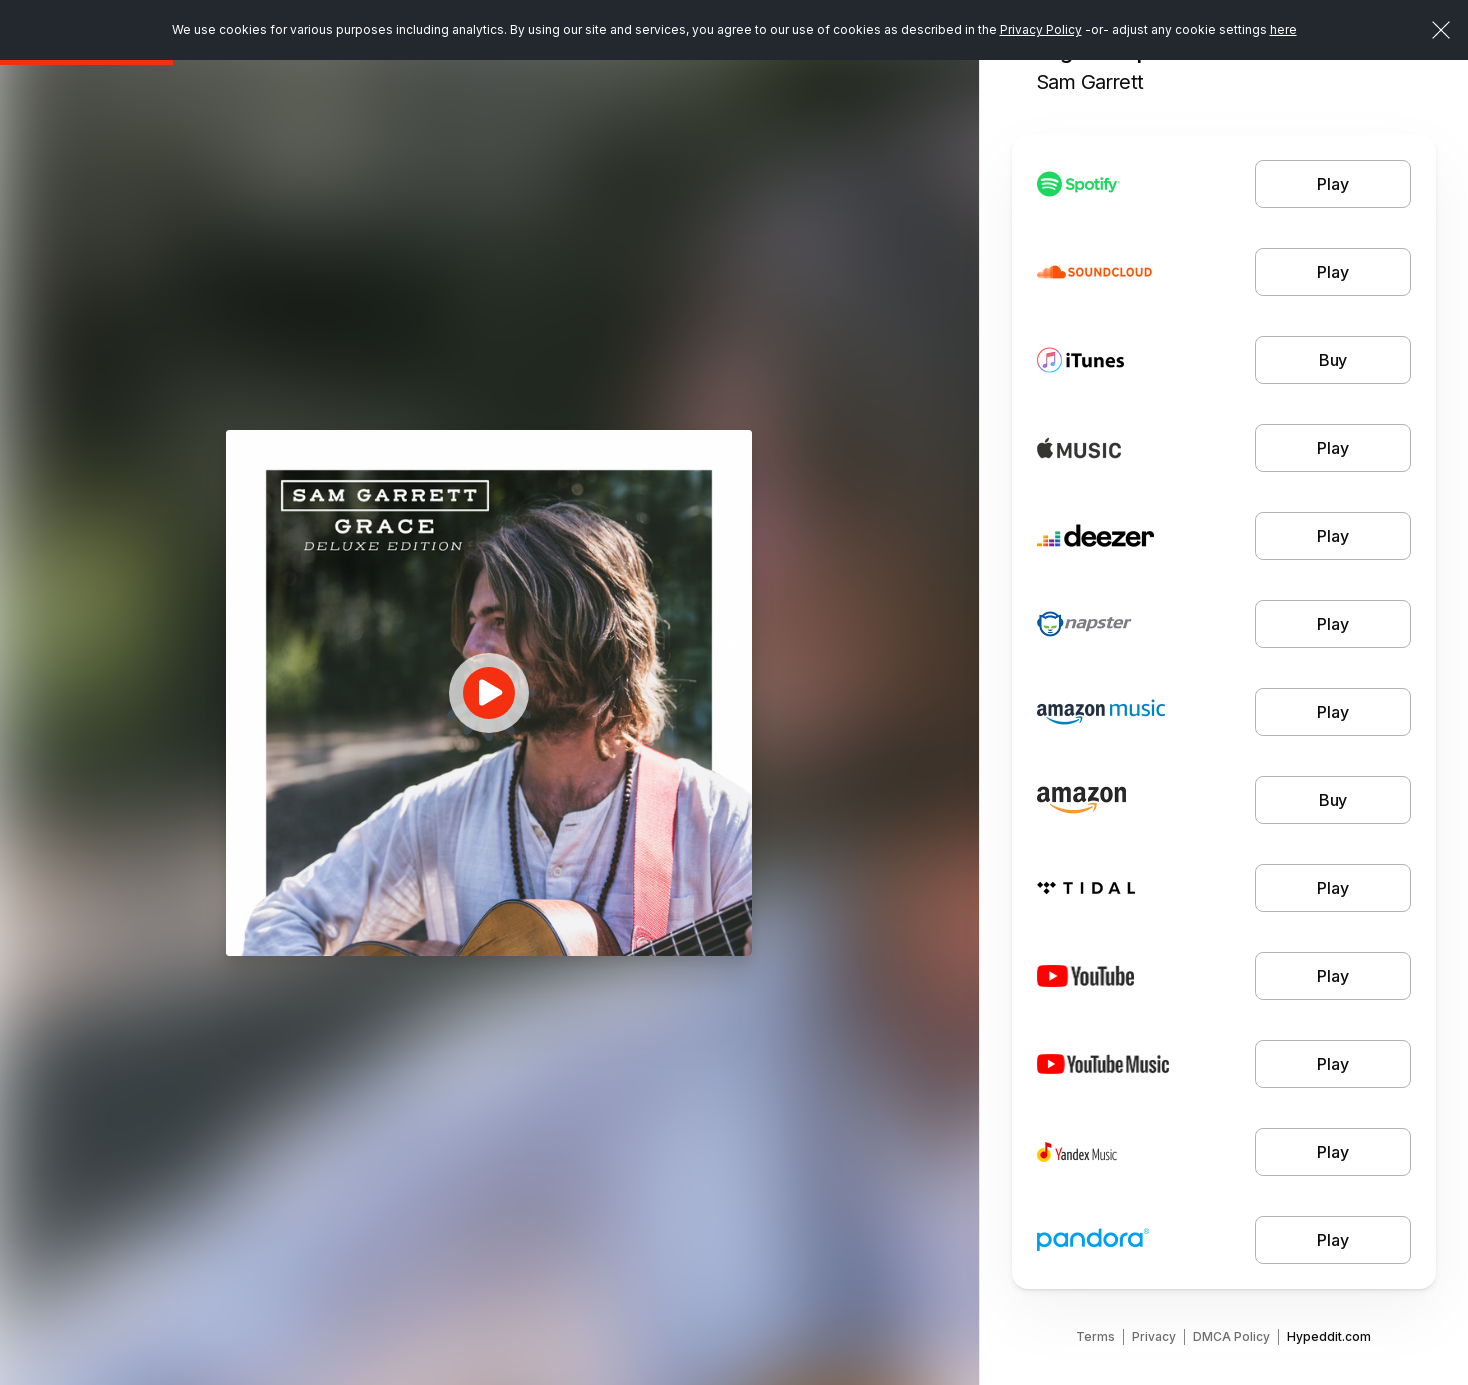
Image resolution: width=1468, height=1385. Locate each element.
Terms (1095, 1336)
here (1283, 29)
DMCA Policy (1231, 1336)
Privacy (1154, 1336)
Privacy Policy (1041, 29)
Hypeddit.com (1329, 1336)
